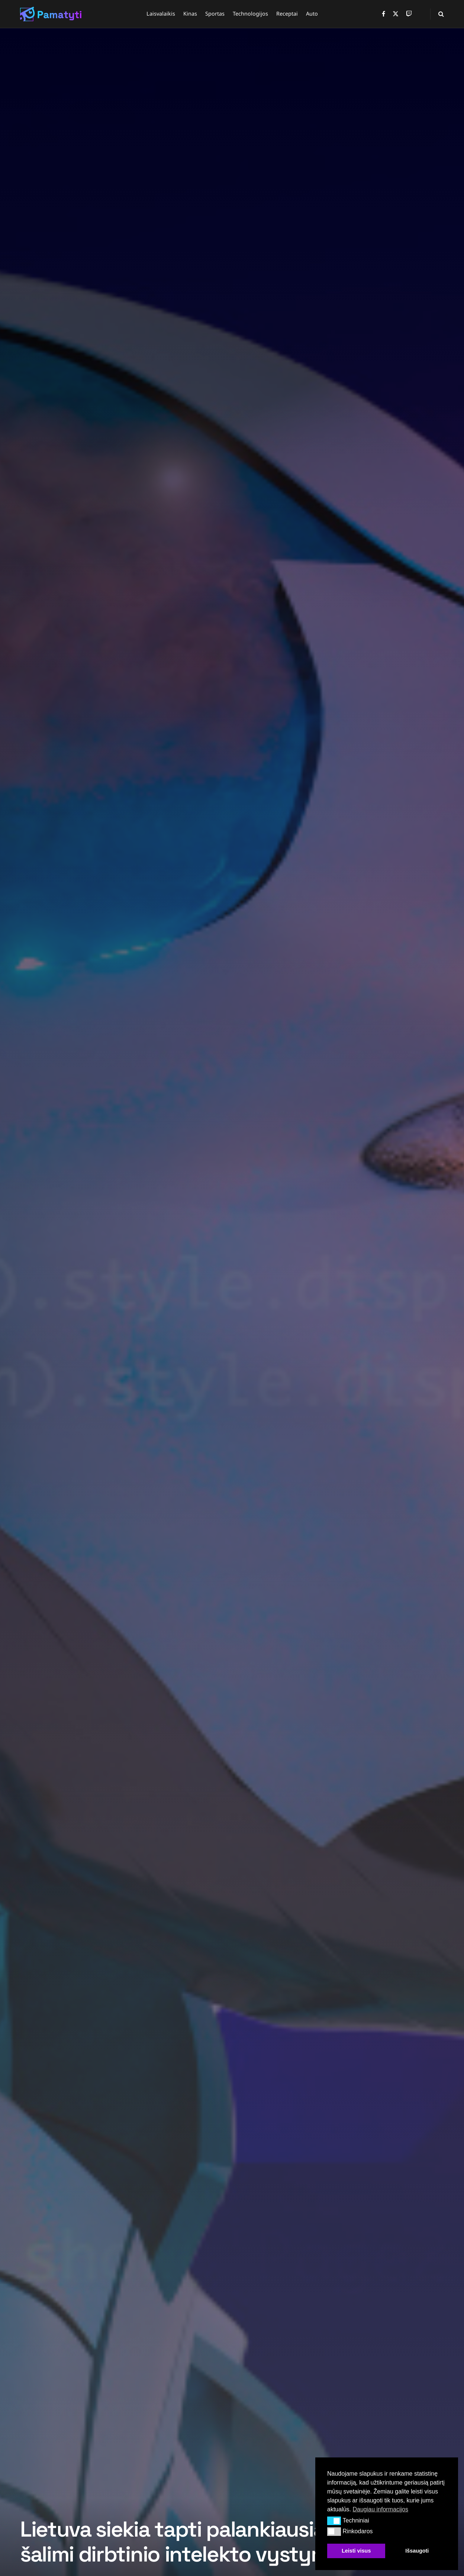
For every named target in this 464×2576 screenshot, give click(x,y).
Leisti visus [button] (356, 2551)
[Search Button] (441, 14)
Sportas (215, 13)
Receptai (287, 13)
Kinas (190, 13)
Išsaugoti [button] (417, 2551)
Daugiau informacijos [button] (380, 2509)
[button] (334, 2521)
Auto (312, 13)
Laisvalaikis (160, 13)
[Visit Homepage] (51, 14)
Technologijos (250, 13)
